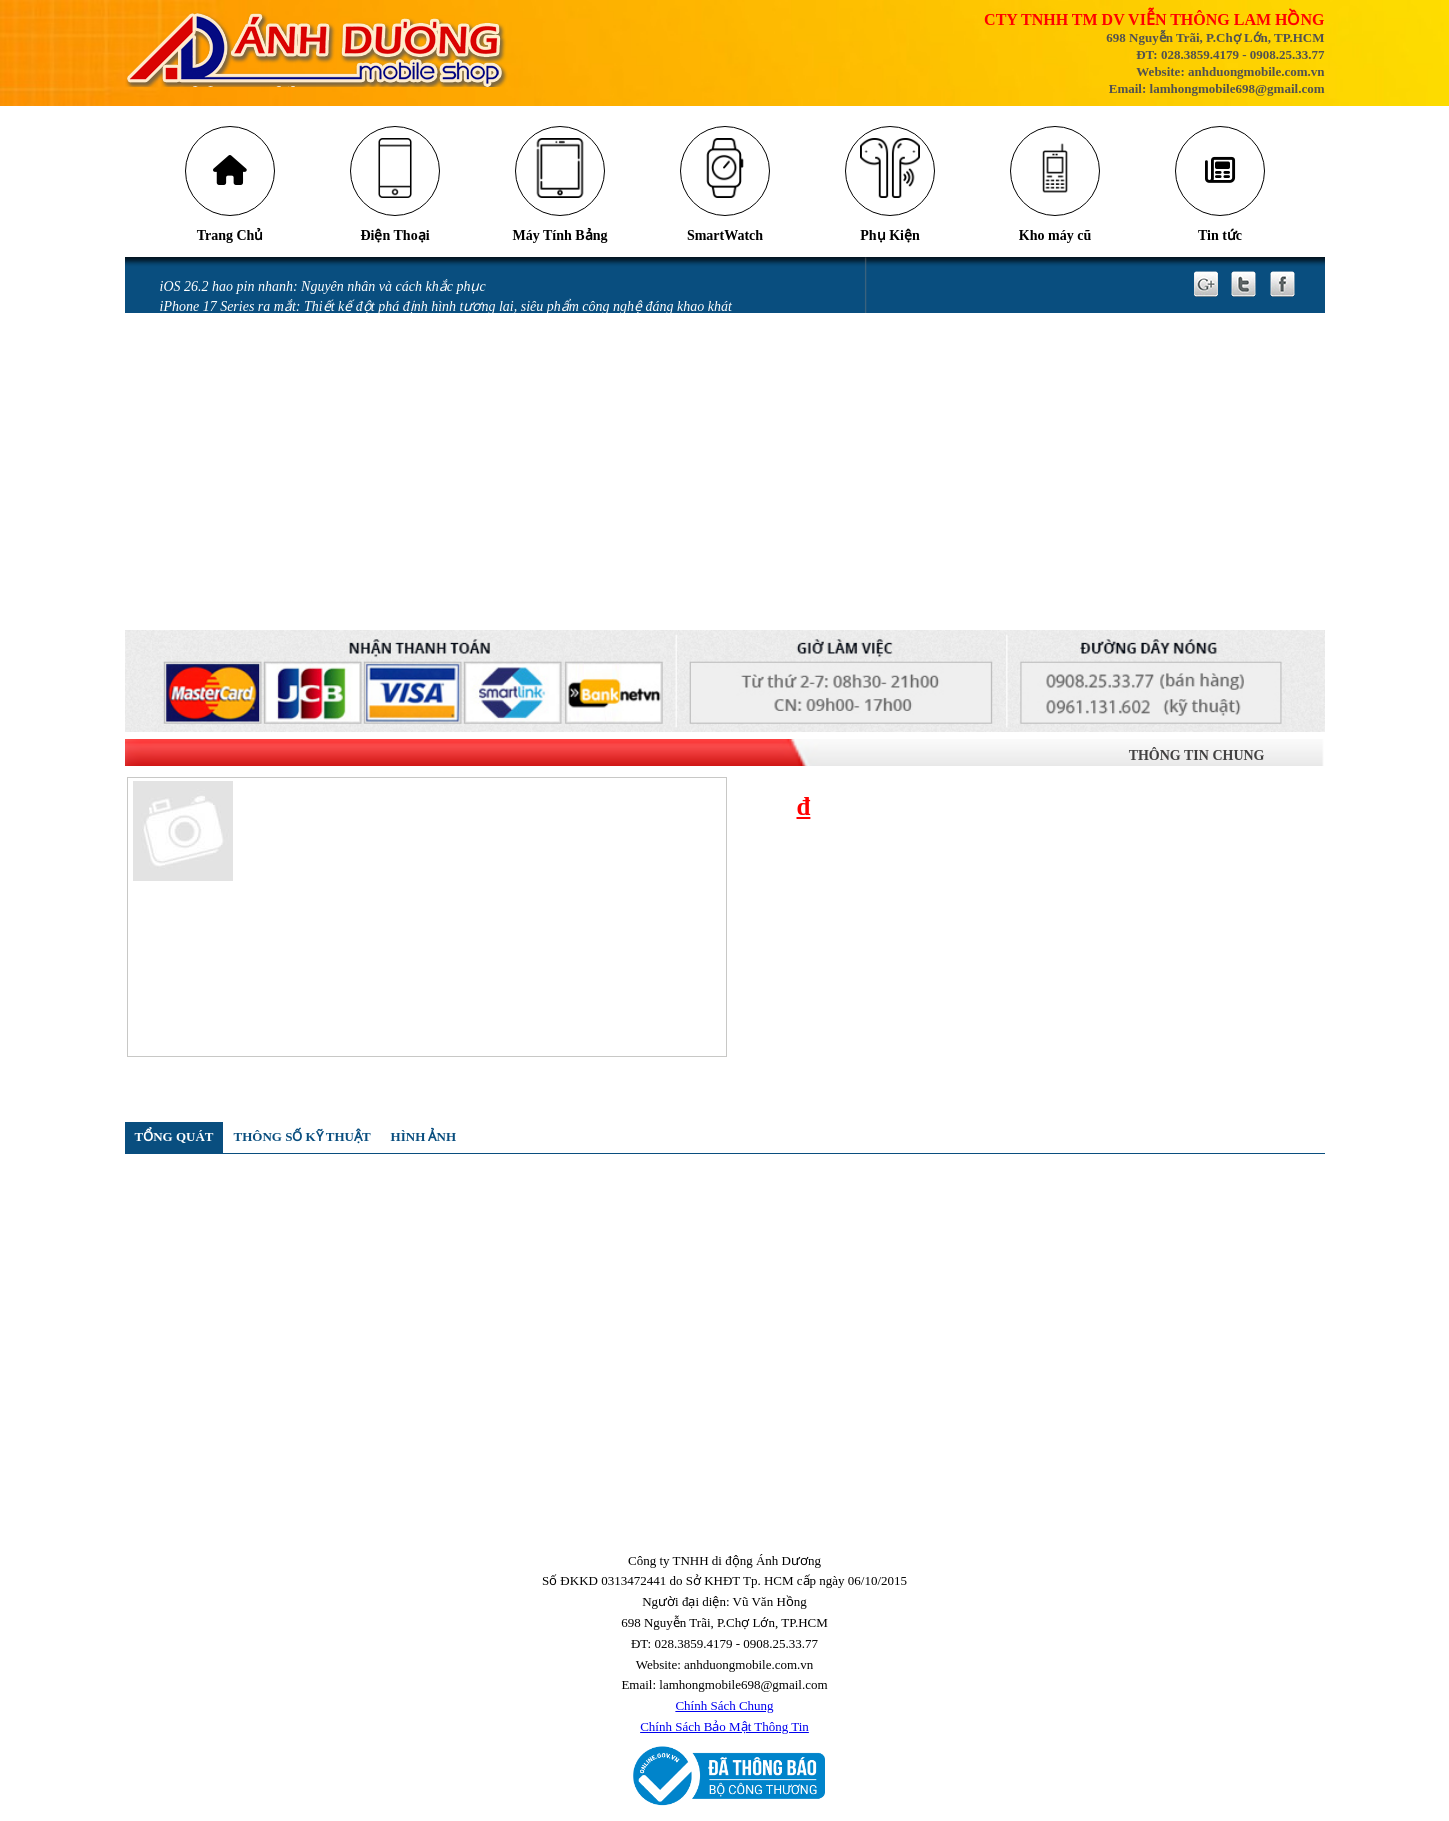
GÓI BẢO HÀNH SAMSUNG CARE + (268, 577)
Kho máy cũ (1054, 235)
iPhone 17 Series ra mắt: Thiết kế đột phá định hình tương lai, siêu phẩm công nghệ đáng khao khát (446, 306)
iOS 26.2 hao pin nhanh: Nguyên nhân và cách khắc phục (323, 286)
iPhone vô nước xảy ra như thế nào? (265, 494)
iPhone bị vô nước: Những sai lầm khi (269, 473)
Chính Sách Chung (724, 1705)
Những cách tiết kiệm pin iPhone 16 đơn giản (291, 348)
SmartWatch (724, 235)
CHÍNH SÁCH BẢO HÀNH (237, 598)
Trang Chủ (229, 235)
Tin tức (1219, 235)
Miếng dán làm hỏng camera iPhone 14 (272, 514)
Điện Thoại (394, 235)
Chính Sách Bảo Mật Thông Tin (724, 1726)
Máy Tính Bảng (559, 235)
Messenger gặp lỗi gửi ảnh (237, 410)
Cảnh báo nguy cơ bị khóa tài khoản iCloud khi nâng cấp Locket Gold (359, 327)
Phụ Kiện (889, 235)
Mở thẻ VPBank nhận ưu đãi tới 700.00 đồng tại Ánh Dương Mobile (357, 431)
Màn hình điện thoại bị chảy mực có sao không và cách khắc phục (349, 452)
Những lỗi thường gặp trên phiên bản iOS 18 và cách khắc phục (344, 390)
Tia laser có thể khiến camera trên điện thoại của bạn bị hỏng (338, 369)
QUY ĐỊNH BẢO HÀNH (229, 618)
